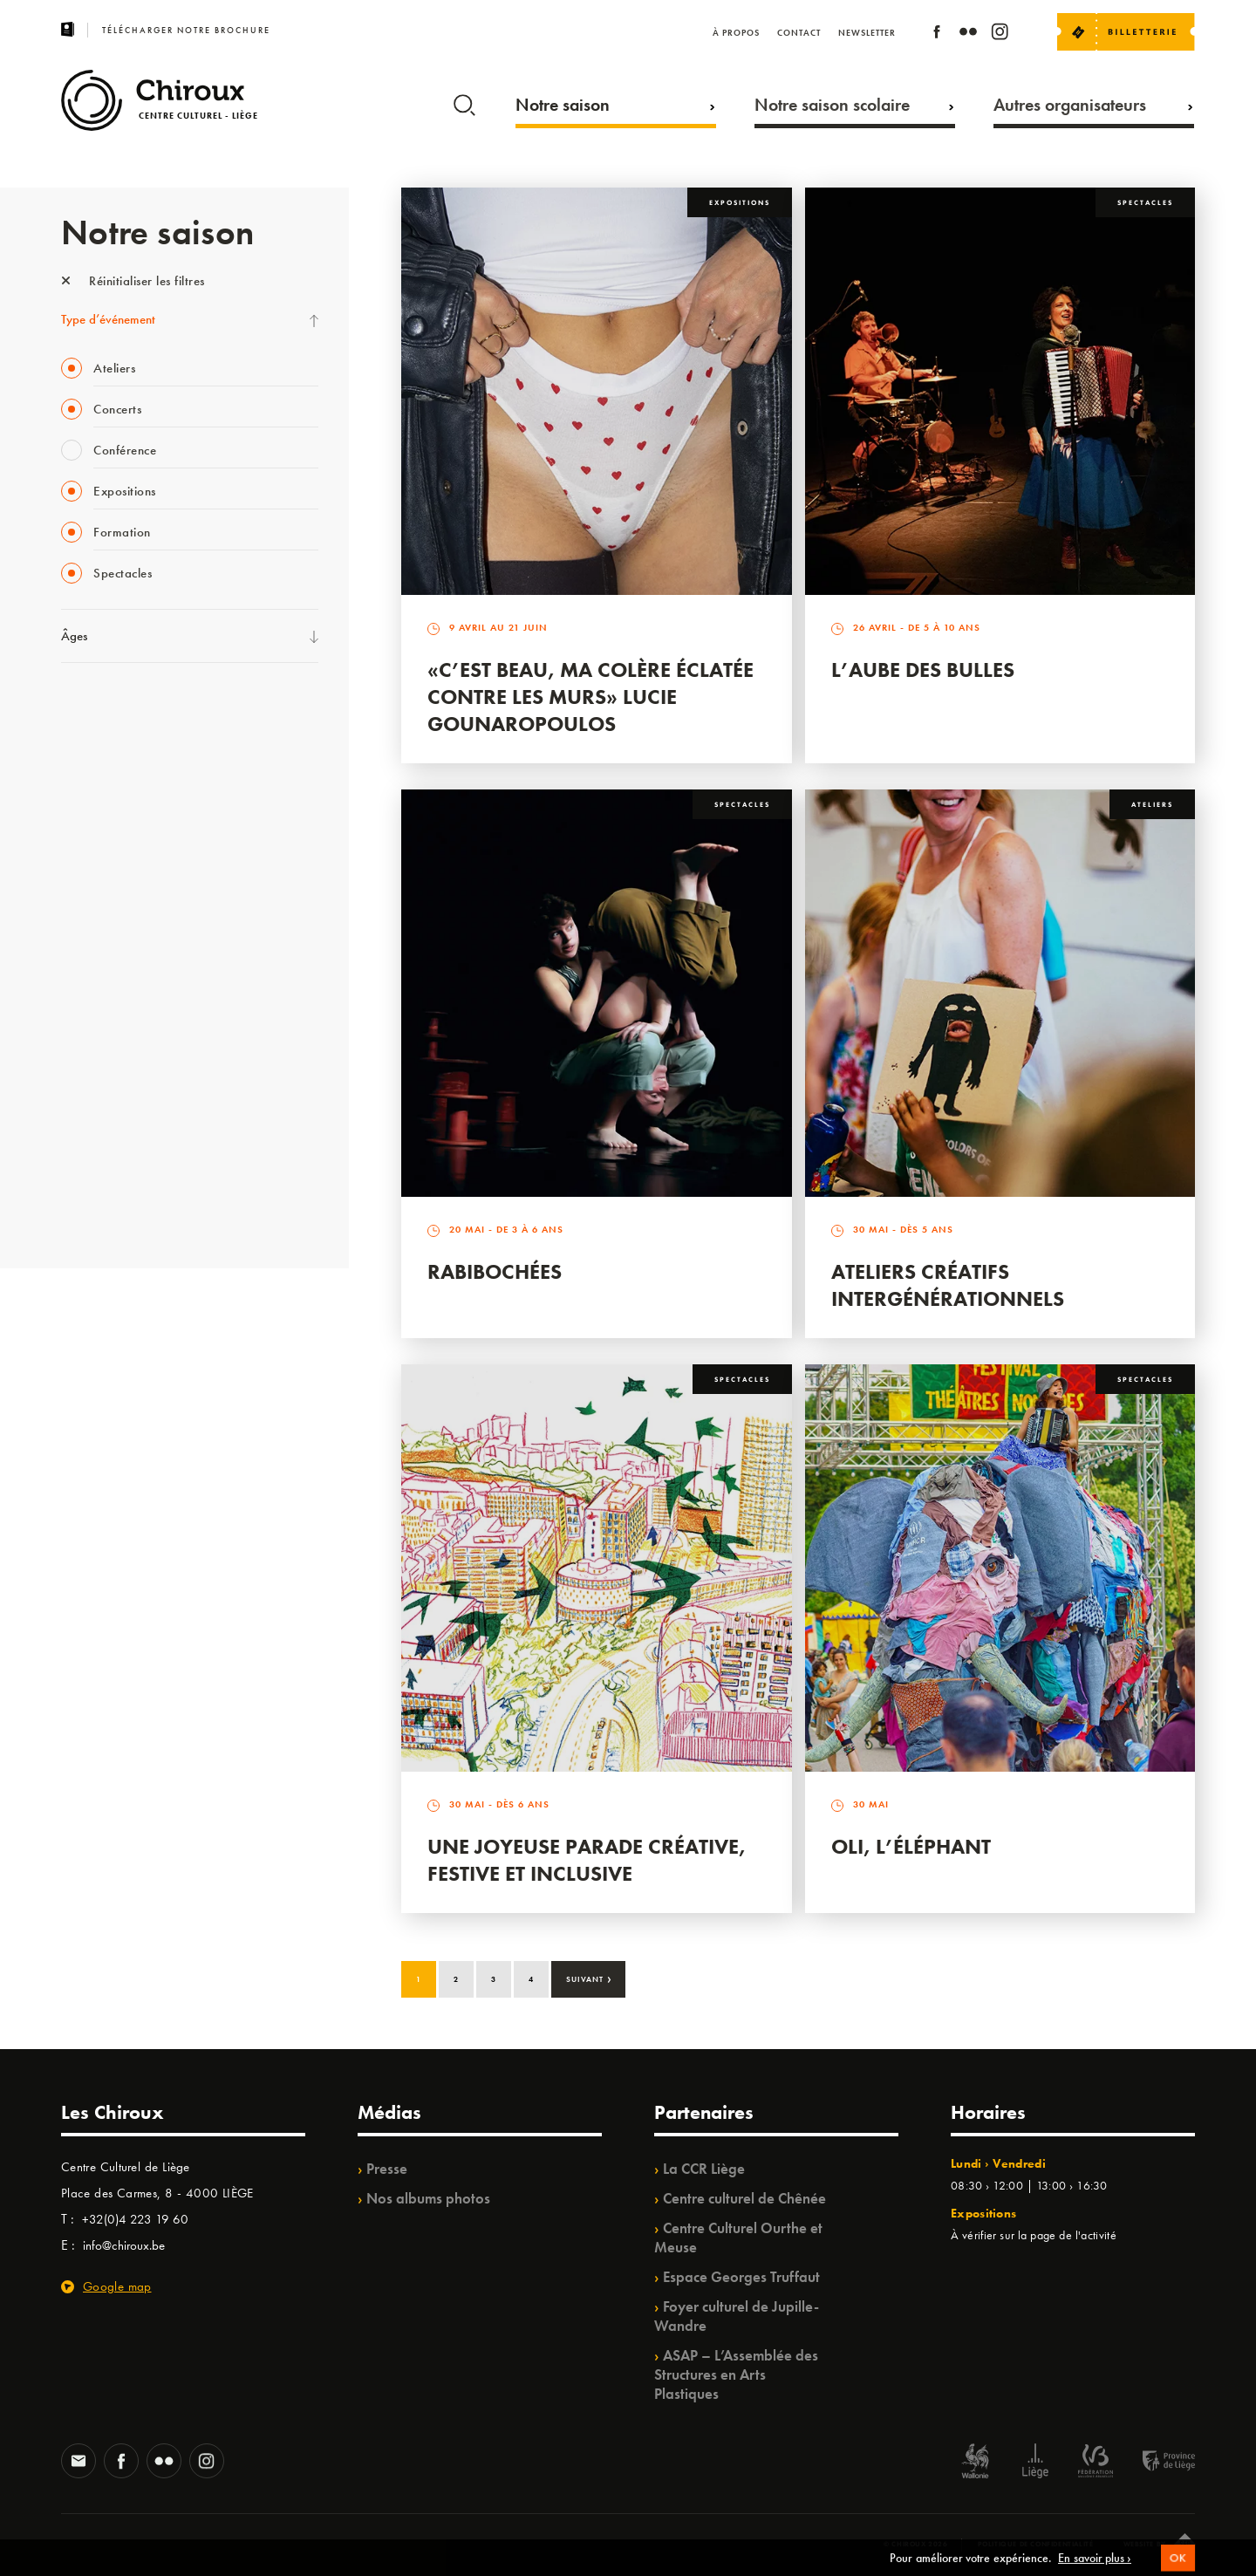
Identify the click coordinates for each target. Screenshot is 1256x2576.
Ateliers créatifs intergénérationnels (947, 1285)
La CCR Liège (704, 2168)
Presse (386, 2168)
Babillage (85, 849)
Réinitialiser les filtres (133, 281)
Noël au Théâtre (103, 1136)
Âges (74, 636)
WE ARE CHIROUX (112, 1171)
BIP (69, 921)
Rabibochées (494, 1271)
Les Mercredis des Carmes (128, 778)
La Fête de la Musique (118, 742)
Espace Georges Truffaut (741, 2276)
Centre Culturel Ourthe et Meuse (738, 2237)
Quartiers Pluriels (104, 1028)
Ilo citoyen (87, 1064)
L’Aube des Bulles (922, 669)
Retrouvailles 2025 (111, 1207)
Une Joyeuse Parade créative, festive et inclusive (586, 1860)
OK (1178, 2567)
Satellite (81, 885)
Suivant (589, 1977)
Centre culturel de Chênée (744, 2198)
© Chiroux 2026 (915, 2543)
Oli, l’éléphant (911, 1846)
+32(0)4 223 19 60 (135, 2219)
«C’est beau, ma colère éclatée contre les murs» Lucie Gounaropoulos (590, 696)
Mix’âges (85, 814)
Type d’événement (108, 319)
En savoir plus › (1094, 2566)
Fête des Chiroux (104, 706)
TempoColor (93, 1100)
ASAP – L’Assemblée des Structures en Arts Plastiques (736, 2374)
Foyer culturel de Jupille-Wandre (736, 2316)
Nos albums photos (428, 2198)
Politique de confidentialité (1036, 2543)
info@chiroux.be (124, 2245)
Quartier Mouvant (108, 992)
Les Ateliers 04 (99, 957)
